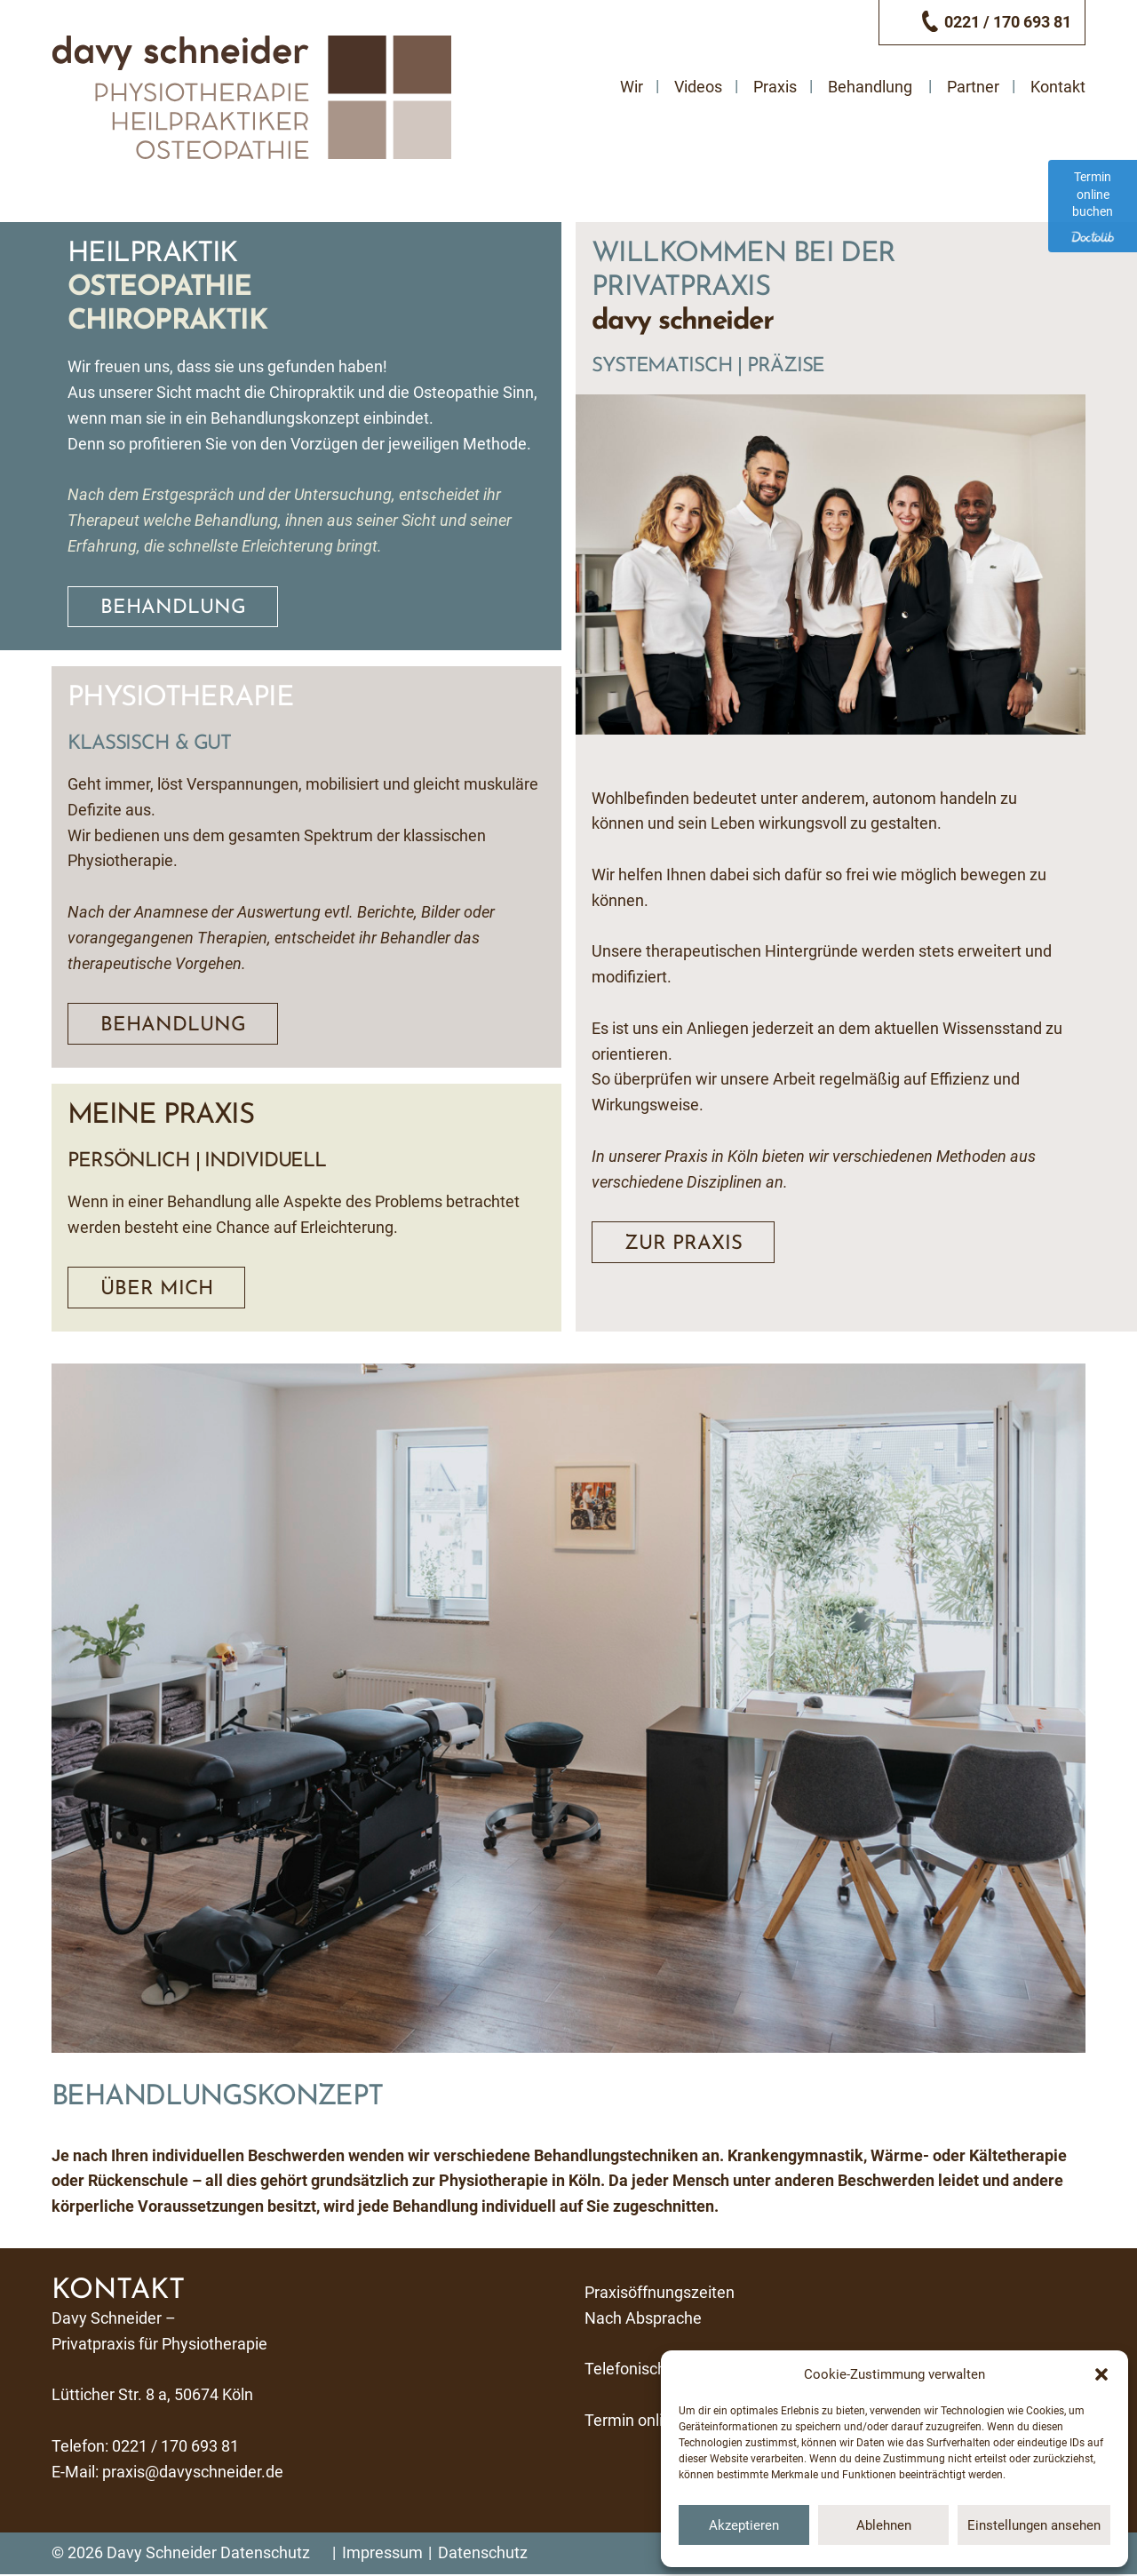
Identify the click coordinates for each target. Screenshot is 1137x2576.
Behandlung (870, 85)
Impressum (382, 2554)
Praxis (775, 85)
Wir (631, 85)
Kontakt (1057, 85)
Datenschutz (265, 2554)
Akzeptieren (744, 2525)
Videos (698, 85)
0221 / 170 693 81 (175, 2446)
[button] (1101, 2374)
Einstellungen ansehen (1034, 2525)
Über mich (157, 1290)
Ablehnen (883, 2525)
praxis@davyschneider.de (192, 2472)
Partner (973, 85)
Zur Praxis (683, 1244)
